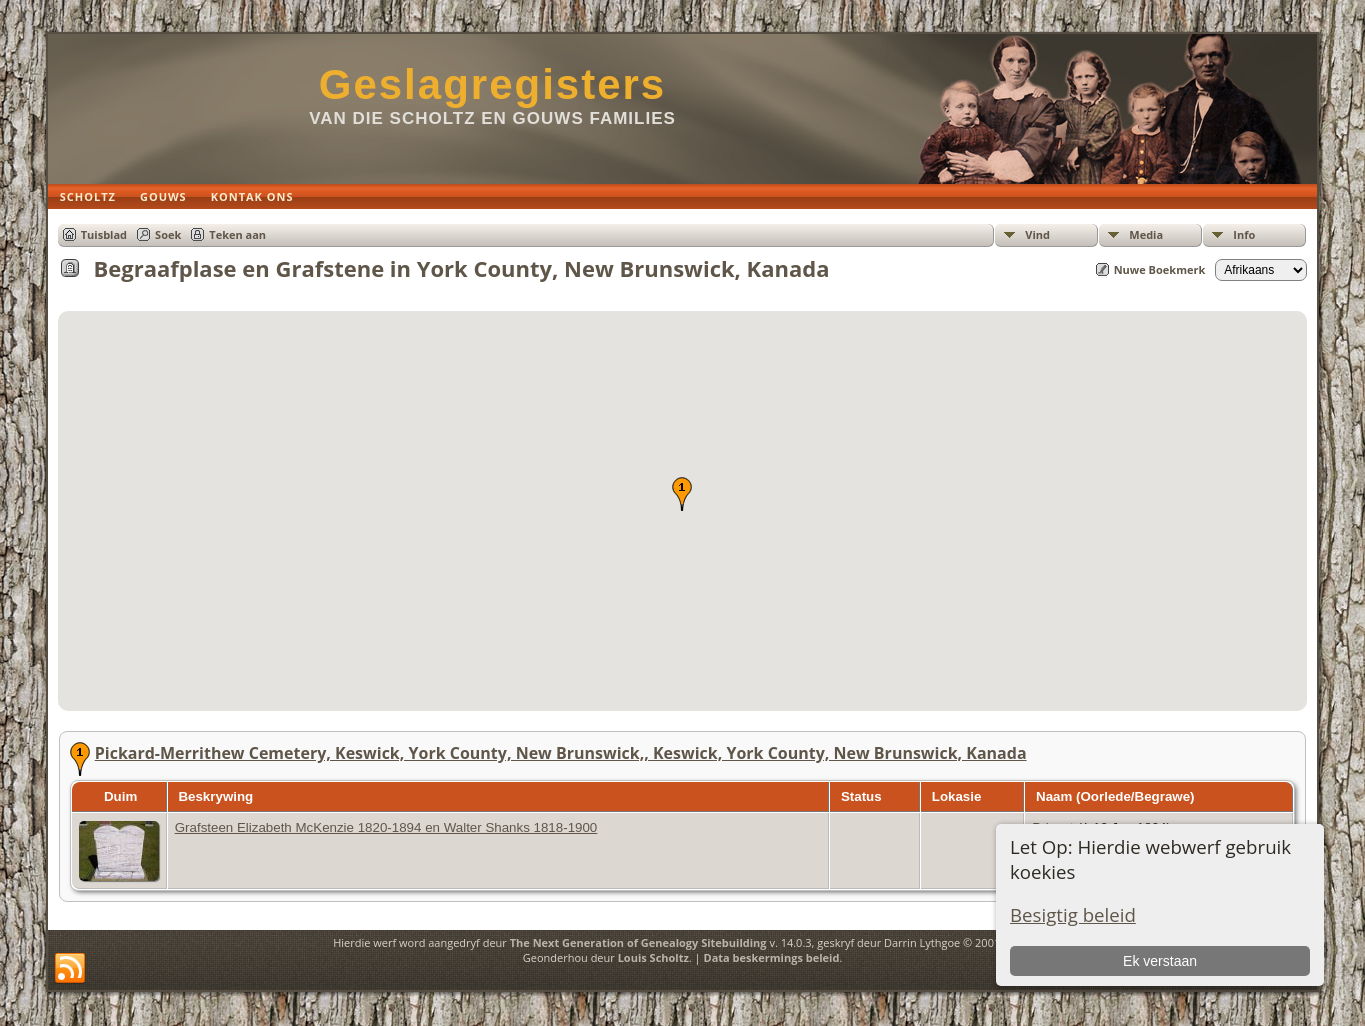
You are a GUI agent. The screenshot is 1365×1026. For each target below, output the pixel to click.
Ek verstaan (1160, 961)
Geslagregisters (493, 84)
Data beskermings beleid (772, 957)
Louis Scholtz (653, 957)
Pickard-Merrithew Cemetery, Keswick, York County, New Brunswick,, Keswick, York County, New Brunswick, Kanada (561, 753)
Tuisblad (104, 234)
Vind (1037, 234)
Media (1146, 234)
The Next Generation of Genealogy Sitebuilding (638, 942)
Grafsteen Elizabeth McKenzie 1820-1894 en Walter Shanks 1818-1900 (386, 827)
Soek (168, 234)
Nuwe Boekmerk (1160, 269)
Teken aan (237, 234)
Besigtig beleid (1073, 914)
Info (1244, 234)
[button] (682, 494)
